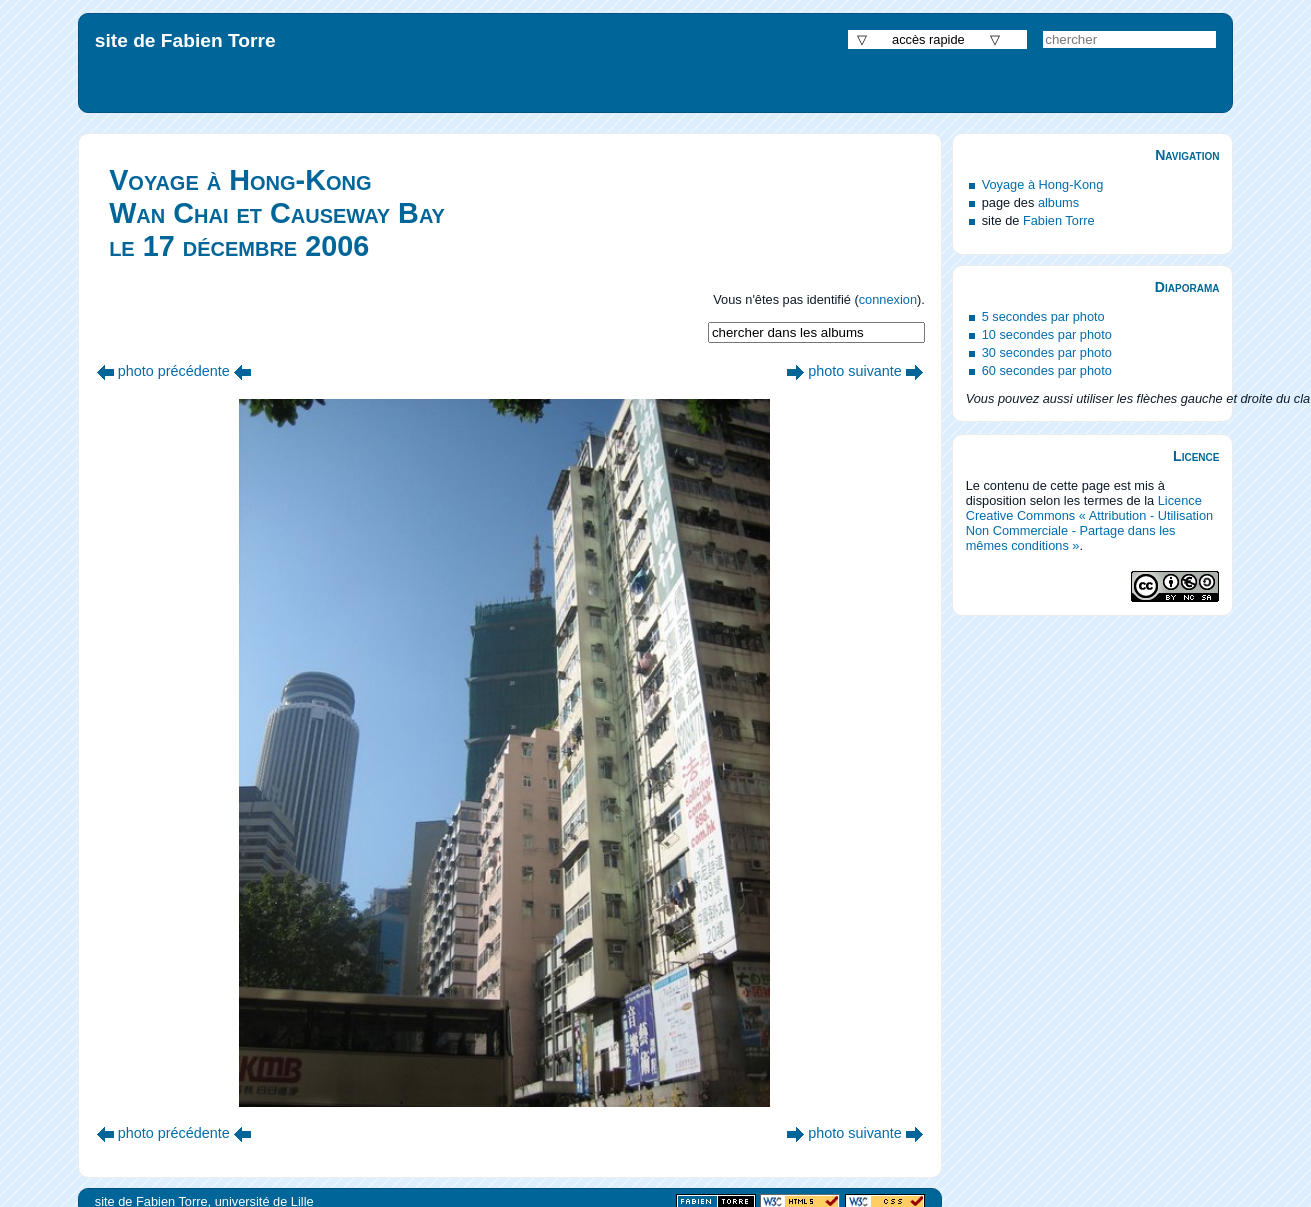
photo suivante (855, 371)
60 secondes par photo (1047, 370)
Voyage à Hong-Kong (1043, 184)
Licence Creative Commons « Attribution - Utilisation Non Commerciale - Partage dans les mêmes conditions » (1090, 523)
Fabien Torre (1059, 220)
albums (1058, 202)
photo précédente (174, 371)
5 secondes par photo (1043, 316)
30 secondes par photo (1047, 352)
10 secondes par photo (1047, 334)
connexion (888, 299)
